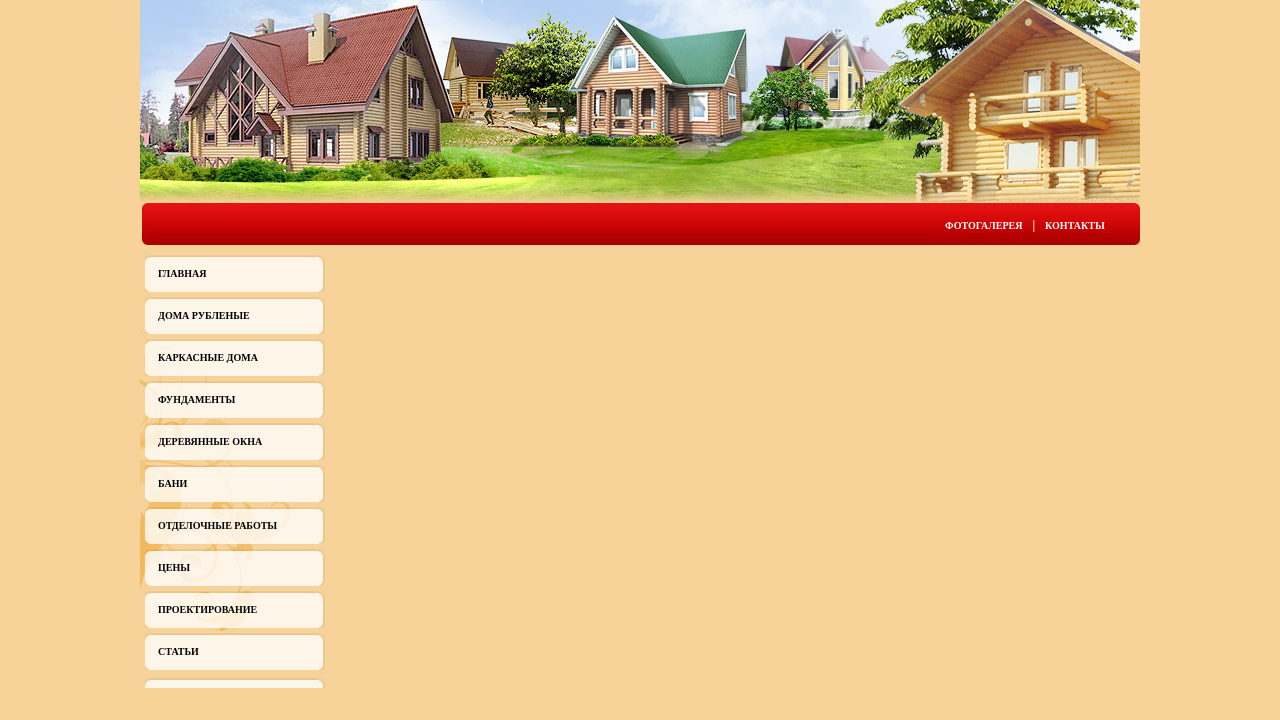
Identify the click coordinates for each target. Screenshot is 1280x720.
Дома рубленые (204, 315)
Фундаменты (196, 399)
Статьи (178, 651)
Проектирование (207, 609)
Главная (182, 273)
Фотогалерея (983, 225)
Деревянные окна (210, 441)
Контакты (1075, 225)
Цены (174, 567)
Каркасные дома (208, 357)
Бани (172, 483)
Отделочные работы (217, 525)
